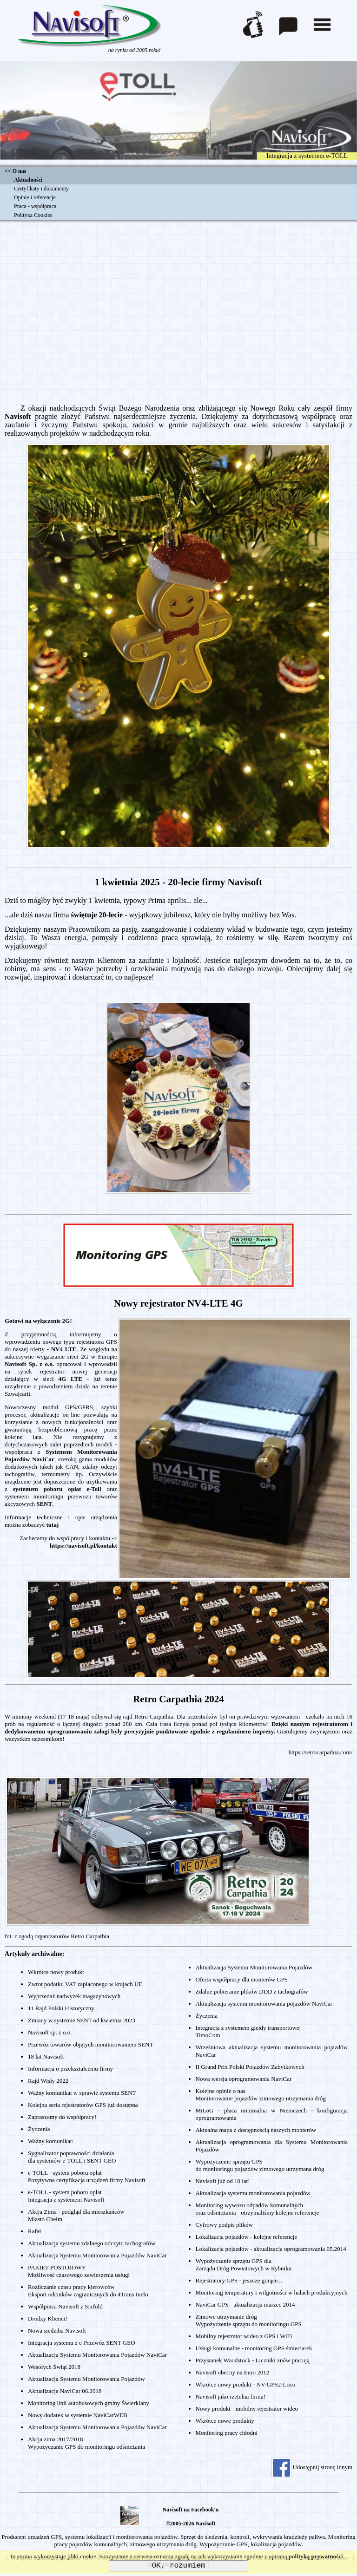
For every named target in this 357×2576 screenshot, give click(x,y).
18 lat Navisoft (46, 2056)
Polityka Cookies (33, 215)
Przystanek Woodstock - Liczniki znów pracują (253, 2360)
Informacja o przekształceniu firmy (70, 2068)
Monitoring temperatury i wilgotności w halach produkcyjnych (272, 2292)
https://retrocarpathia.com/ (320, 1752)
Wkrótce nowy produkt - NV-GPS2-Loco (246, 2384)
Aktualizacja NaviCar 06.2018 (64, 2390)
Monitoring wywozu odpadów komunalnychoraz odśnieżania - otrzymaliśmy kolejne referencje (257, 2209)
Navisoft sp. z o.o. (50, 2032)
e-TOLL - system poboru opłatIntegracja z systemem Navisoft (66, 2196)
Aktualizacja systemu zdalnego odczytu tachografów (91, 2243)
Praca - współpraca (35, 206)
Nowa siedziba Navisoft (57, 2330)
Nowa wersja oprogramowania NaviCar (244, 2078)
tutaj (52, 1524)
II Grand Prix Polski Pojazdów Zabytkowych (250, 2066)
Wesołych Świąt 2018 (54, 2366)
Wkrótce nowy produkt (56, 1971)
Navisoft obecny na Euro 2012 (233, 2372)
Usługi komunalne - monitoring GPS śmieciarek (254, 2348)
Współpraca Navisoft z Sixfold (65, 2306)
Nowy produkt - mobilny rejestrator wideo (247, 2408)
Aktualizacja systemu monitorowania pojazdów (253, 2193)
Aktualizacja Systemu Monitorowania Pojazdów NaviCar (97, 2255)
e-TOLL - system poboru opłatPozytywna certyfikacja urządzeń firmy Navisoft (86, 2176)
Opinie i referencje (35, 197)
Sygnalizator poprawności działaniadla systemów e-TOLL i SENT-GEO (72, 2157)
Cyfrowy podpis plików (224, 2224)
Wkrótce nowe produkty (225, 2420)
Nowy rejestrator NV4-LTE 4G (178, 1303)
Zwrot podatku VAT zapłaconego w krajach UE (85, 1984)
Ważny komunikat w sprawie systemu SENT (82, 2092)
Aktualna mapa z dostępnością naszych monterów (256, 2129)
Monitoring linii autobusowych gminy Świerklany (88, 2402)
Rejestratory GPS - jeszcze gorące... (239, 2280)
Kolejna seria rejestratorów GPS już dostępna (83, 2104)
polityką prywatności (316, 2556)
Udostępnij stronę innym (311, 2467)
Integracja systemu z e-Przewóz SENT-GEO (81, 2342)
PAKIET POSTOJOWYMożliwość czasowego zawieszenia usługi (79, 2271)
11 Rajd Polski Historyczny (61, 2008)
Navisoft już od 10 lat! (223, 2180)
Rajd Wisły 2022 (48, 2080)
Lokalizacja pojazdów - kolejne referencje (247, 2236)
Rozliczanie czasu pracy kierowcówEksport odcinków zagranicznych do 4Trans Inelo (88, 2290)
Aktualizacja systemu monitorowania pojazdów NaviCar (264, 2003)
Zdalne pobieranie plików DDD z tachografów (252, 1991)
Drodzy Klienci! (47, 2318)
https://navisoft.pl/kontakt (83, 1545)
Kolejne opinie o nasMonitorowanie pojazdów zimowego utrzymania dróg (261, 2094)
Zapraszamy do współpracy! (62, 2116)
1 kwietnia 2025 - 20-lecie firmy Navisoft (178, 882)
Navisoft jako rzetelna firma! (231, 2396)
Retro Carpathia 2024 (178, 1699)
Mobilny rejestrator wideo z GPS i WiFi (244, 2336)
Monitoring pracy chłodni (227, 2432)
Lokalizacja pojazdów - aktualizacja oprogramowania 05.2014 (271, 2248)
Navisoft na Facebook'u (191, 2509)
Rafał (34, 2231)
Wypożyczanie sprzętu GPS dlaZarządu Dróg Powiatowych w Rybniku (244, 2264)
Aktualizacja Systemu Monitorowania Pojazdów (86, 2378)
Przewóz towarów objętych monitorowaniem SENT (90, 2044)
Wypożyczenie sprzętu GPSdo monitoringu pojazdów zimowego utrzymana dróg (260, 2165)
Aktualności (28, 180)
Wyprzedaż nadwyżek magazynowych (74, 1996)
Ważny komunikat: (50, 2141)
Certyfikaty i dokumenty (41, 188)
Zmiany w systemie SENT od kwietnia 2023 (81, 2020)
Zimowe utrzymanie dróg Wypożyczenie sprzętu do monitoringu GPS (249, 2320)
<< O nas (15, 171)
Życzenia (39, 2128)
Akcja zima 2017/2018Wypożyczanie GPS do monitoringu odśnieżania (86, 2443)
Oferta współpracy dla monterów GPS (242, 1979)
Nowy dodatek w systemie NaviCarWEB (77, 2415)
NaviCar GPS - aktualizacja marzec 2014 (245, 2304)
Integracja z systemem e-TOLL (307, 155)
